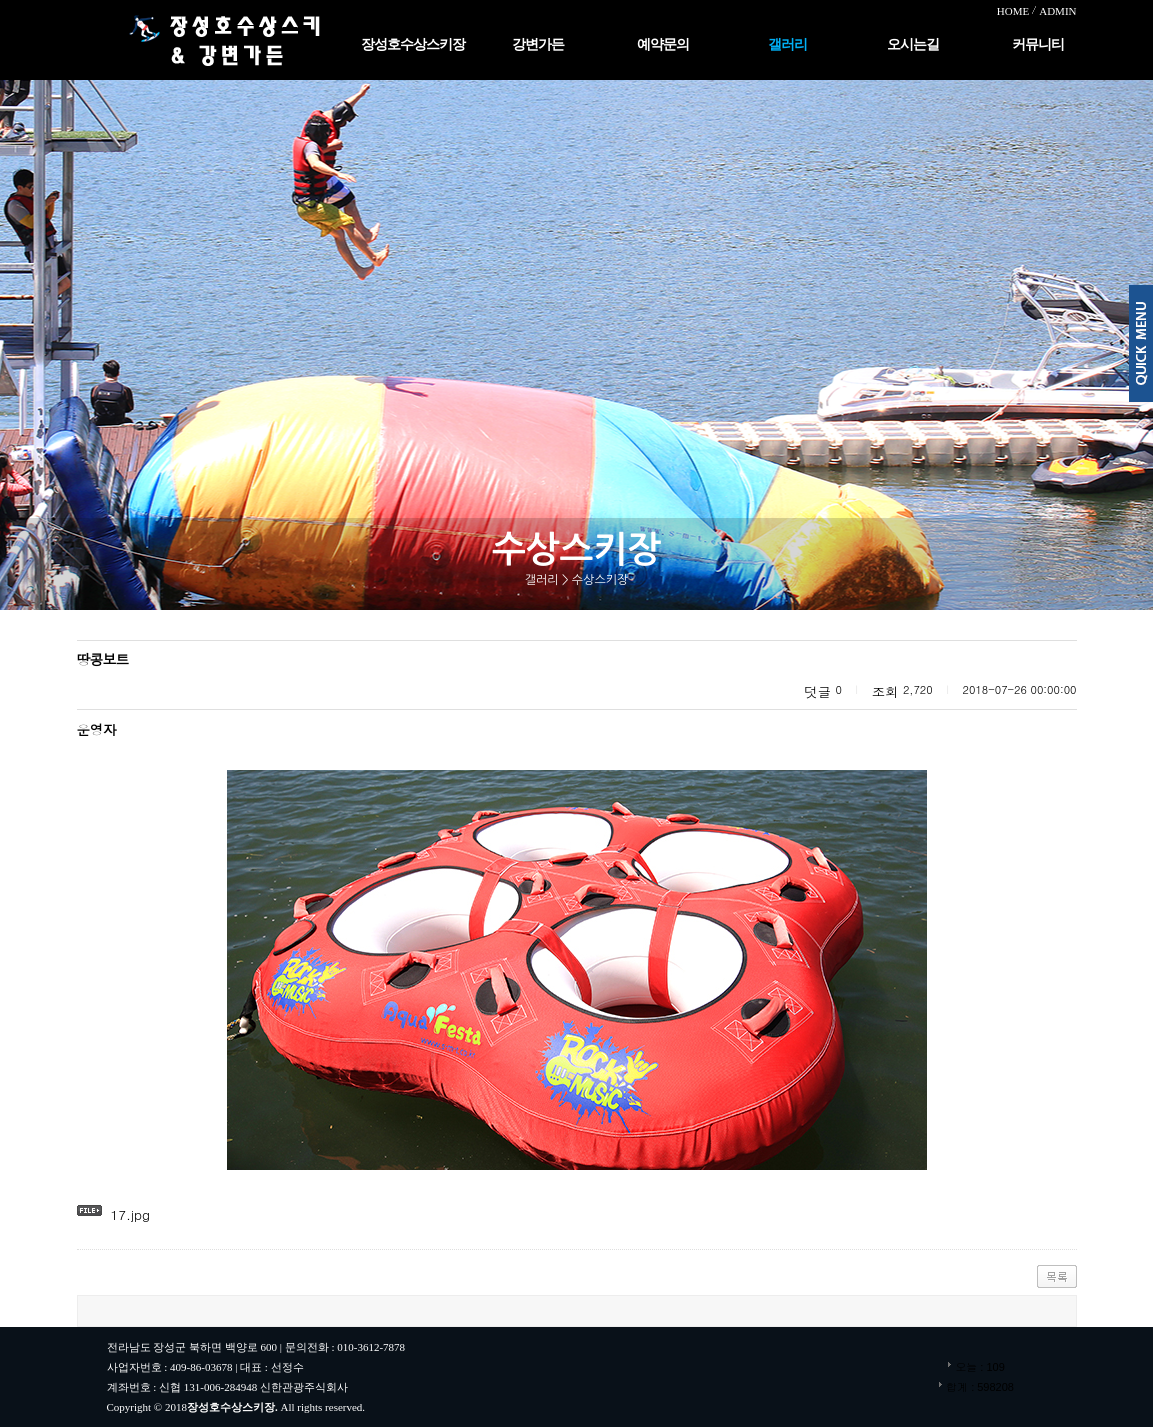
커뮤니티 (1038, 44)
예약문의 (663, 44)
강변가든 (538, 44)
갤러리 (787, 44)
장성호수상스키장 (413, 44)
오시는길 (913, 44)
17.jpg (130, 1214)
